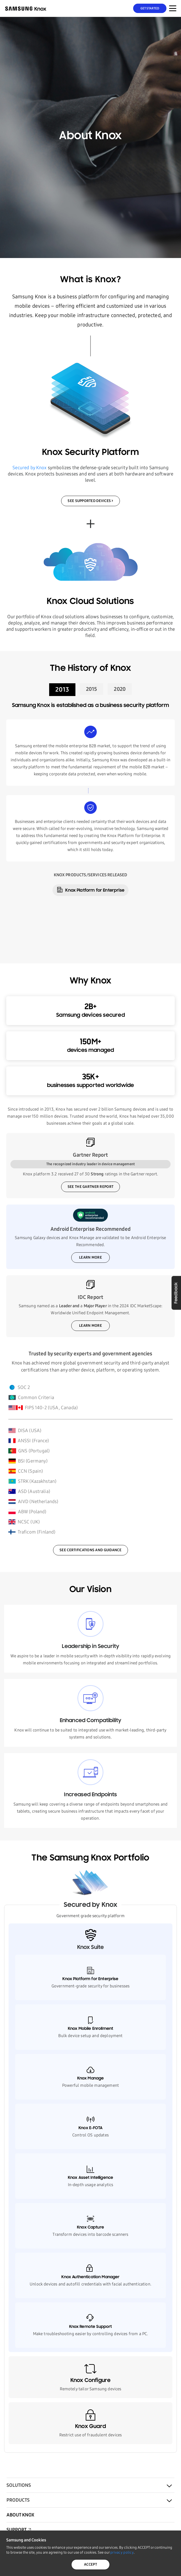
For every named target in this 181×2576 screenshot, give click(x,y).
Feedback (176, 1292)
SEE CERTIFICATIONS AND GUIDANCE (90, 1550)
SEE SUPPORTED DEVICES (89, 501)
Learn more (90, 1257)
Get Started (149, 8)
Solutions (19, 2485)
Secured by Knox (29, 468)
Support (17, 2530)
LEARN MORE (90, 1325)
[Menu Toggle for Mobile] (173, 8)
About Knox (20, 2515)
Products (18, 2500)
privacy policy (122, 2552)
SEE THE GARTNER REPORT (90, 1186)
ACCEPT (90, 2564)
